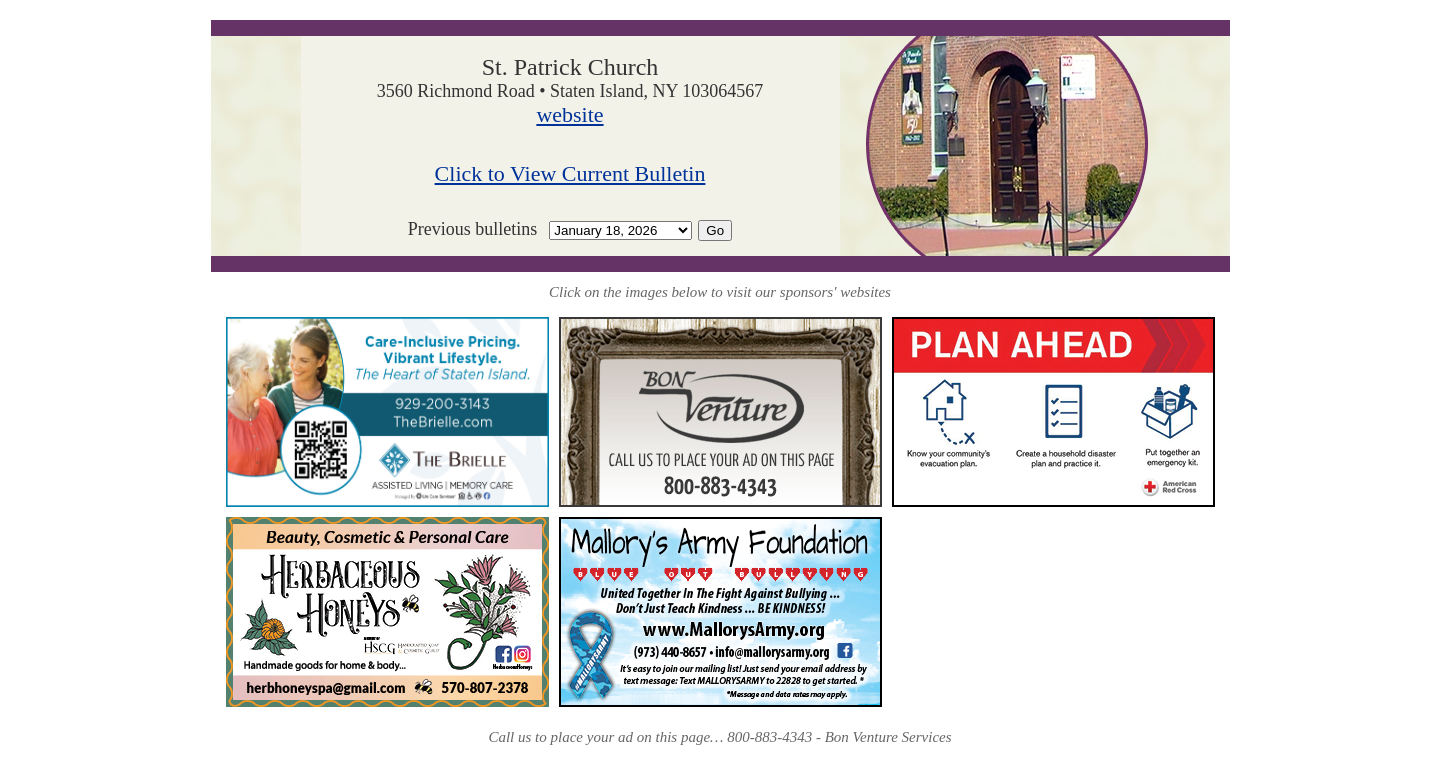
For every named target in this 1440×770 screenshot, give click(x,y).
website (569, 114)
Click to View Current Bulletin (570, 173)
